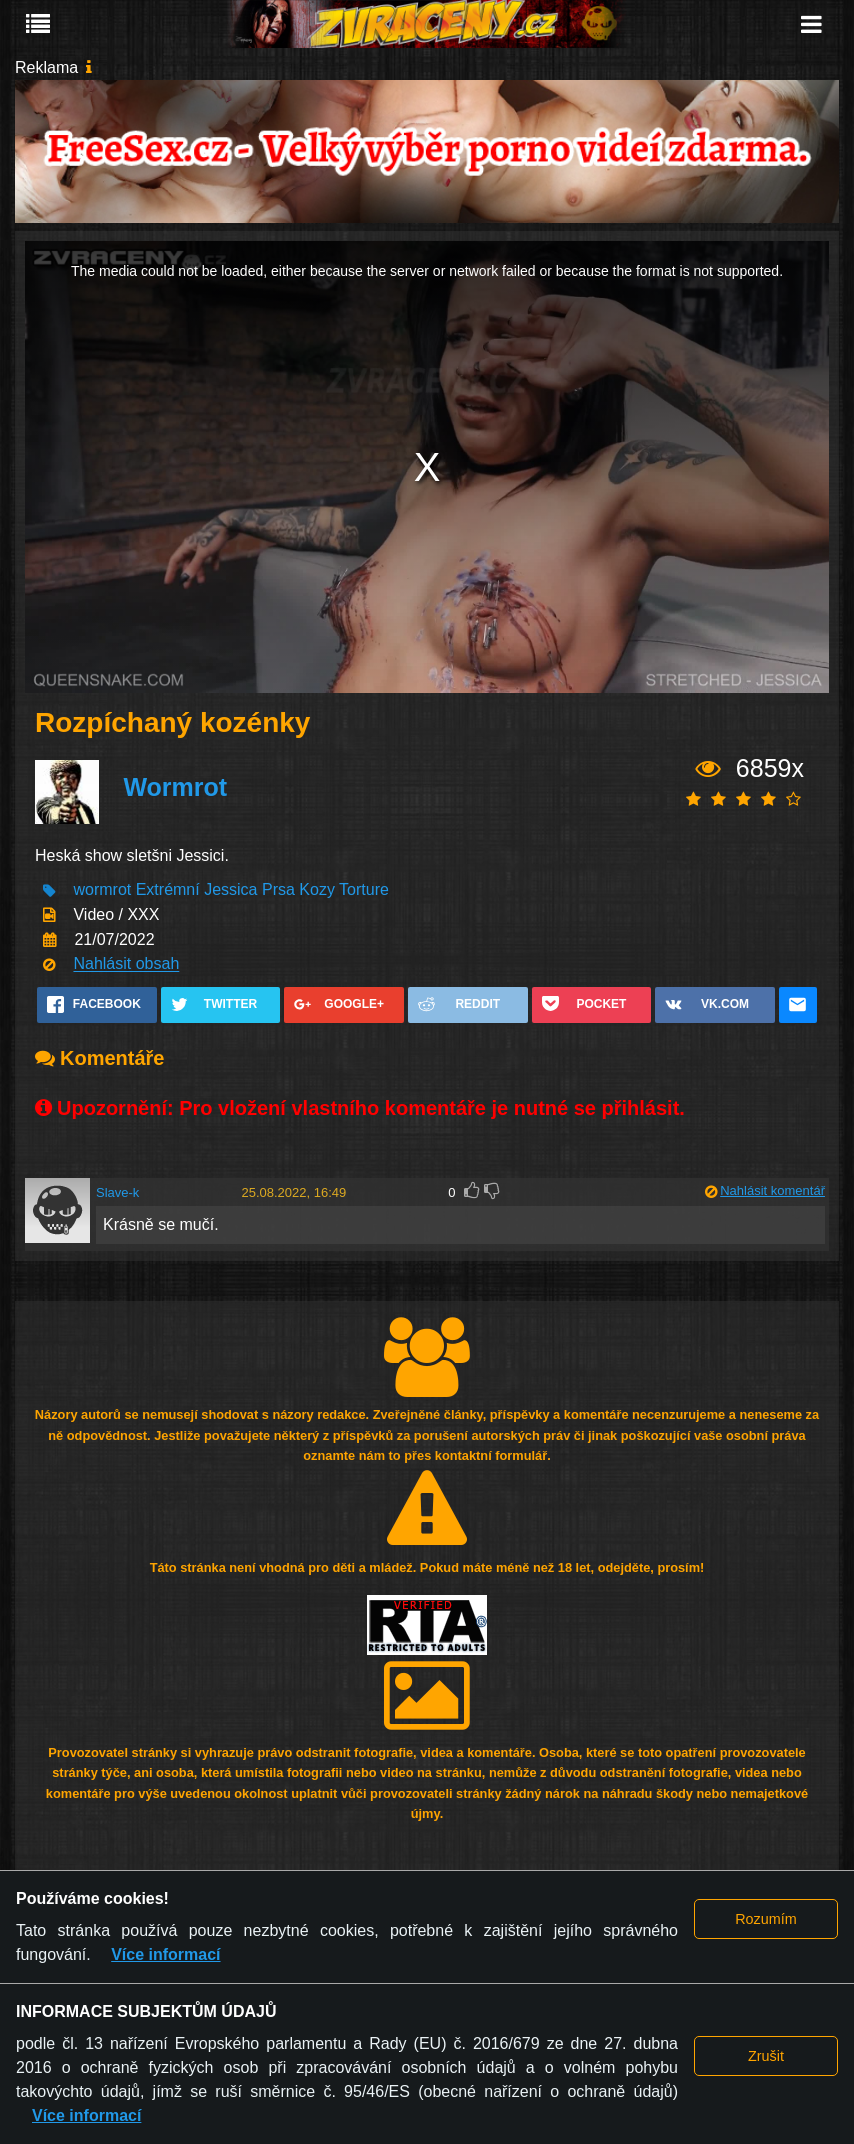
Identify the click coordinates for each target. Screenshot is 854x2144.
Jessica (230, 890)
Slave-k (117, 1192)
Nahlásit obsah (126, 964)
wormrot (102, 890)
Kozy (317, 890)
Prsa (278, 890)
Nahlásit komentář (772, 1190)
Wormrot (175, 787)
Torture (364, 890)
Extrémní (168, 890)
